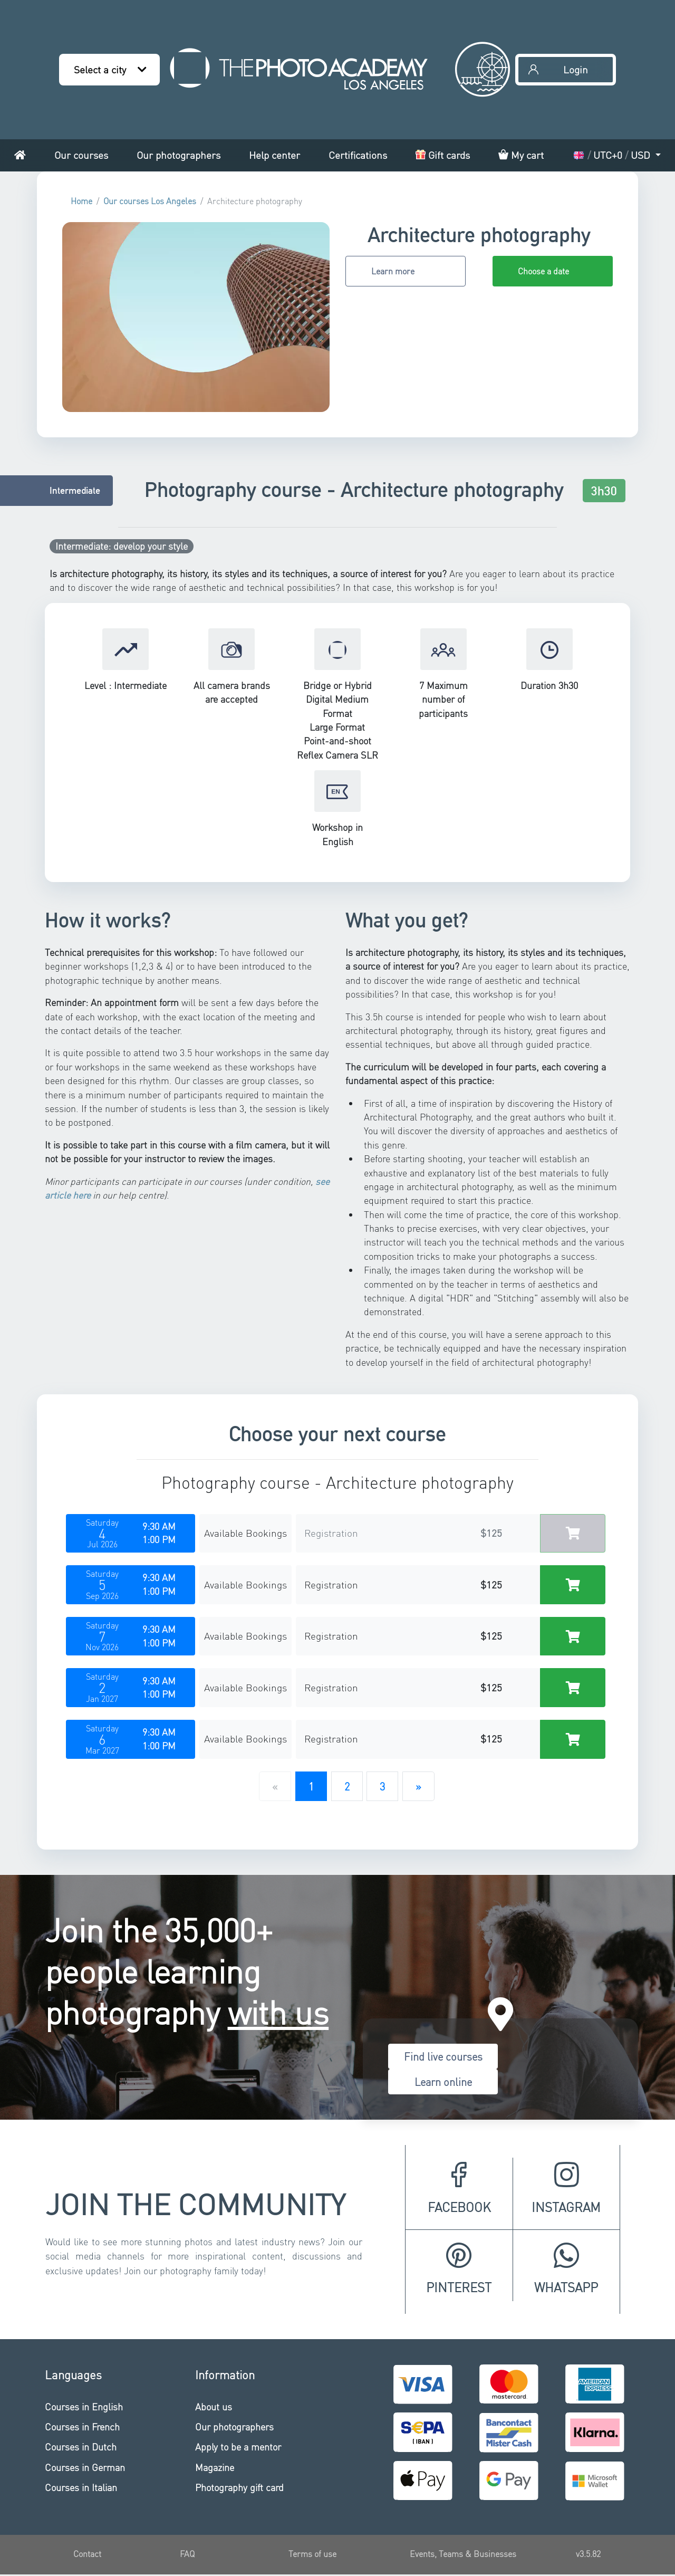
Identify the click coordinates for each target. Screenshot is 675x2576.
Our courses (81, 154)
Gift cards (443, 154)
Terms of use (312, 2553)
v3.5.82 (588, 2553)
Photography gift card (239, 2487)
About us (213, 2406)
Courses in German (85, 2467)
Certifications (358, 154)
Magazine (214, 2467)
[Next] (418, 1786)
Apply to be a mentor (238, 2446)
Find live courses (443, 2056)
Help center (274, 154)
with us (278, 2011)
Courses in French (82, 2426)
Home (81, 200)
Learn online (443, 2082)
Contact (87, 2553)
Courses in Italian (81, 2487)
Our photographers (178, 154)
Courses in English (84, 2406)
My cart (521, 154)
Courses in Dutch (81, 2446)
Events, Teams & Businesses (463, 2553)
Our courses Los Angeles (149, 200)
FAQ (187, 2553)
